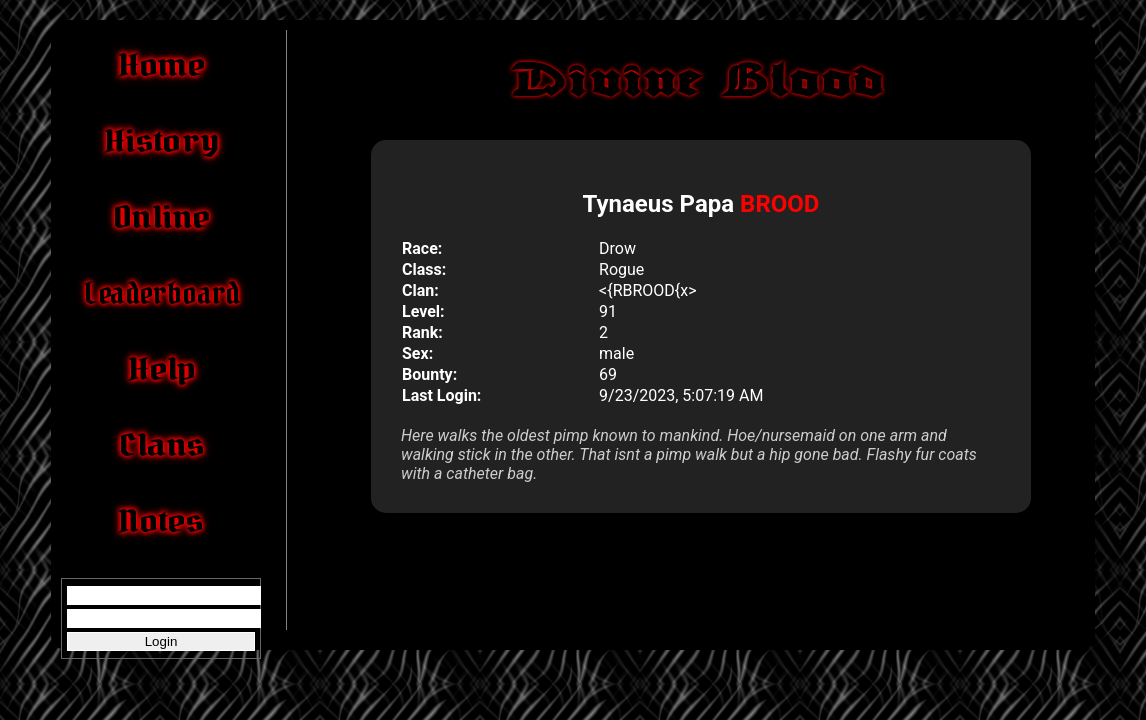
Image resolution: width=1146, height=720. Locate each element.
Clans (161, 445)
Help (161, 369)
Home (161, 65)
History (161, 141)
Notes (161, 521)
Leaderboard (160, 293)
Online (161, 217)
